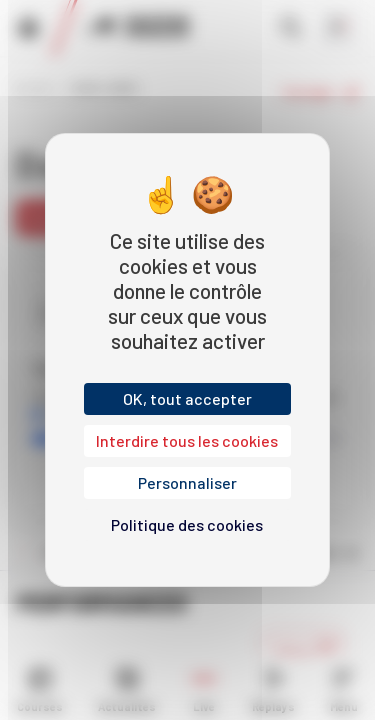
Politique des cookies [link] (187, 524)
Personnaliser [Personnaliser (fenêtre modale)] (187, 482)
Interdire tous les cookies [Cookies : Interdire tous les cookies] (187, 440)
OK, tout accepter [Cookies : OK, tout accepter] (187, 398)
